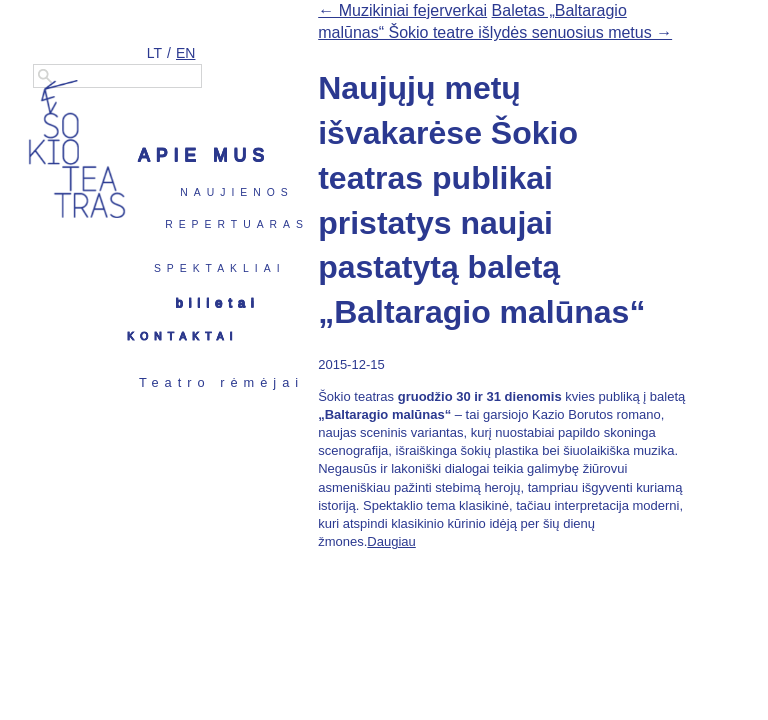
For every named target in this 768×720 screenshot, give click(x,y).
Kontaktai (182, 336)
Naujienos (236, 192)
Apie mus (204, 155)
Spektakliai (220, 268)
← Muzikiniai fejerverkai (402, 10)
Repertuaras (237, 224)
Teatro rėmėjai (221, 382)
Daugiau (391, 541)
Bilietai (218, 302)
